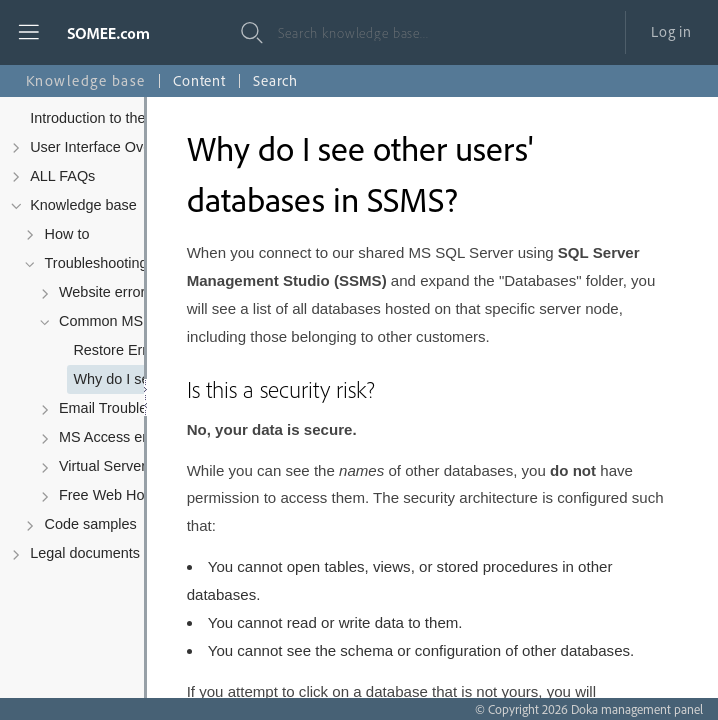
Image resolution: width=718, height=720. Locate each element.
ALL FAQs (62, 176)
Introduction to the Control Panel (133, 118)
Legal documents (85, 553)
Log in (671, 31)
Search (275, 80)
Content (199, 80)
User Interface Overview (107, 147)
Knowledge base (83, 205)
